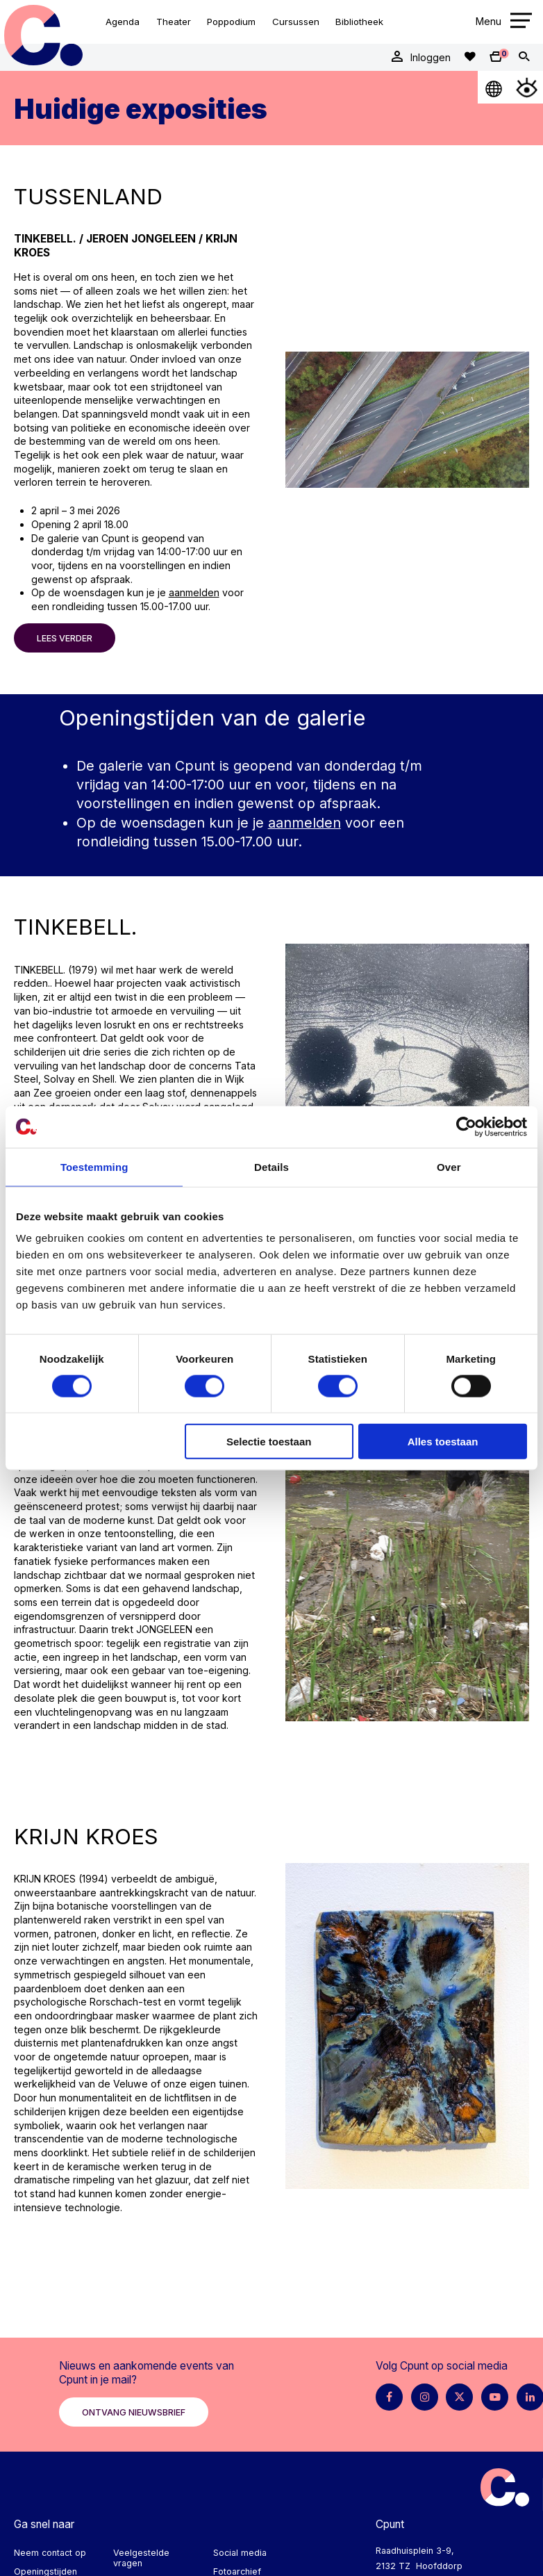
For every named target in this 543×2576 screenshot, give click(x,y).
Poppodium (231, 21)
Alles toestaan (443, 1441)
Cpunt (43, 35)
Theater (173, 21)
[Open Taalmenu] (494, 87)
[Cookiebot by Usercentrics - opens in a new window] (466, 1126)
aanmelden (194, 592)
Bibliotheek (359, 21)
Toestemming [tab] (94, 1166)
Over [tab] (449, 1166)
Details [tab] (271, 1166)
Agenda (123, 21)
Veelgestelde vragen (141, 2558)
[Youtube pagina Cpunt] (494, 2397)
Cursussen (295, 21)
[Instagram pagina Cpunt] (424, 2397)
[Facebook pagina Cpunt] (389, 2397)
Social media (240, 2553)
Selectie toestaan (269, 1441)
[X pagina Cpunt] (459, 2397)
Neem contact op (50, 2553)
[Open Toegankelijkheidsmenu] (526, 87)
